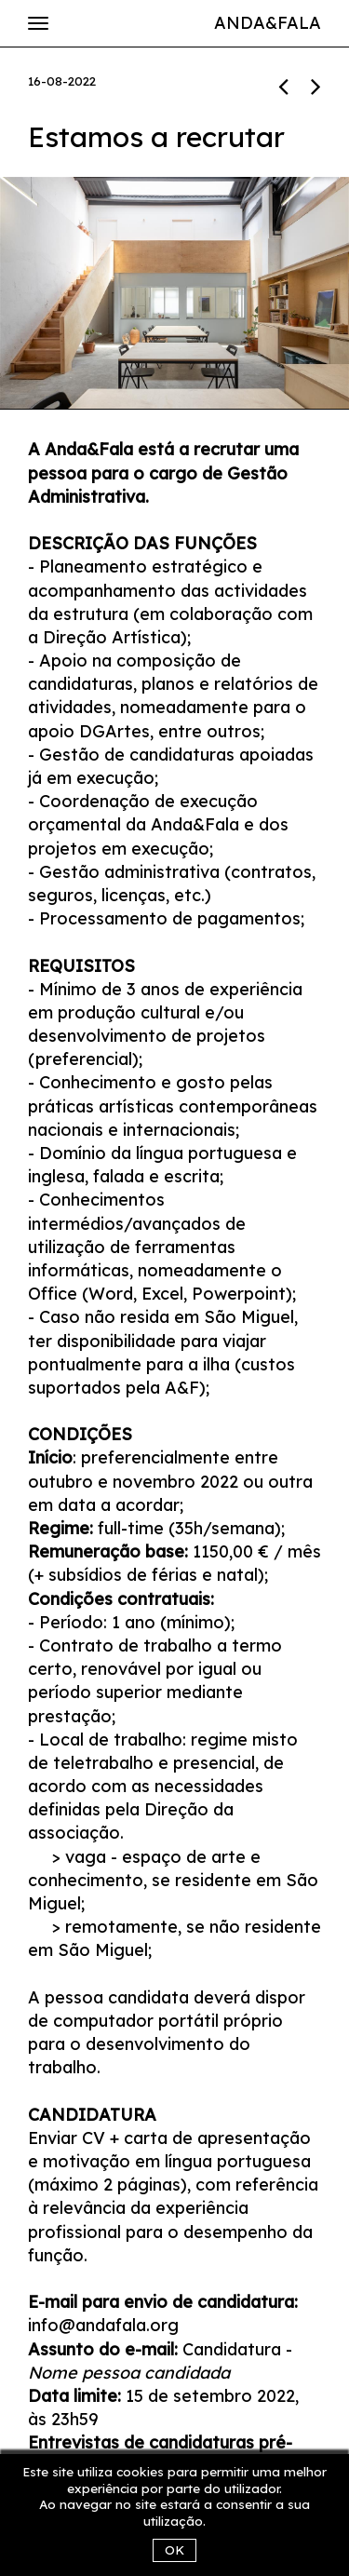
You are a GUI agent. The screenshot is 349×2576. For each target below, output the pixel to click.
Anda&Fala (267, 23)
